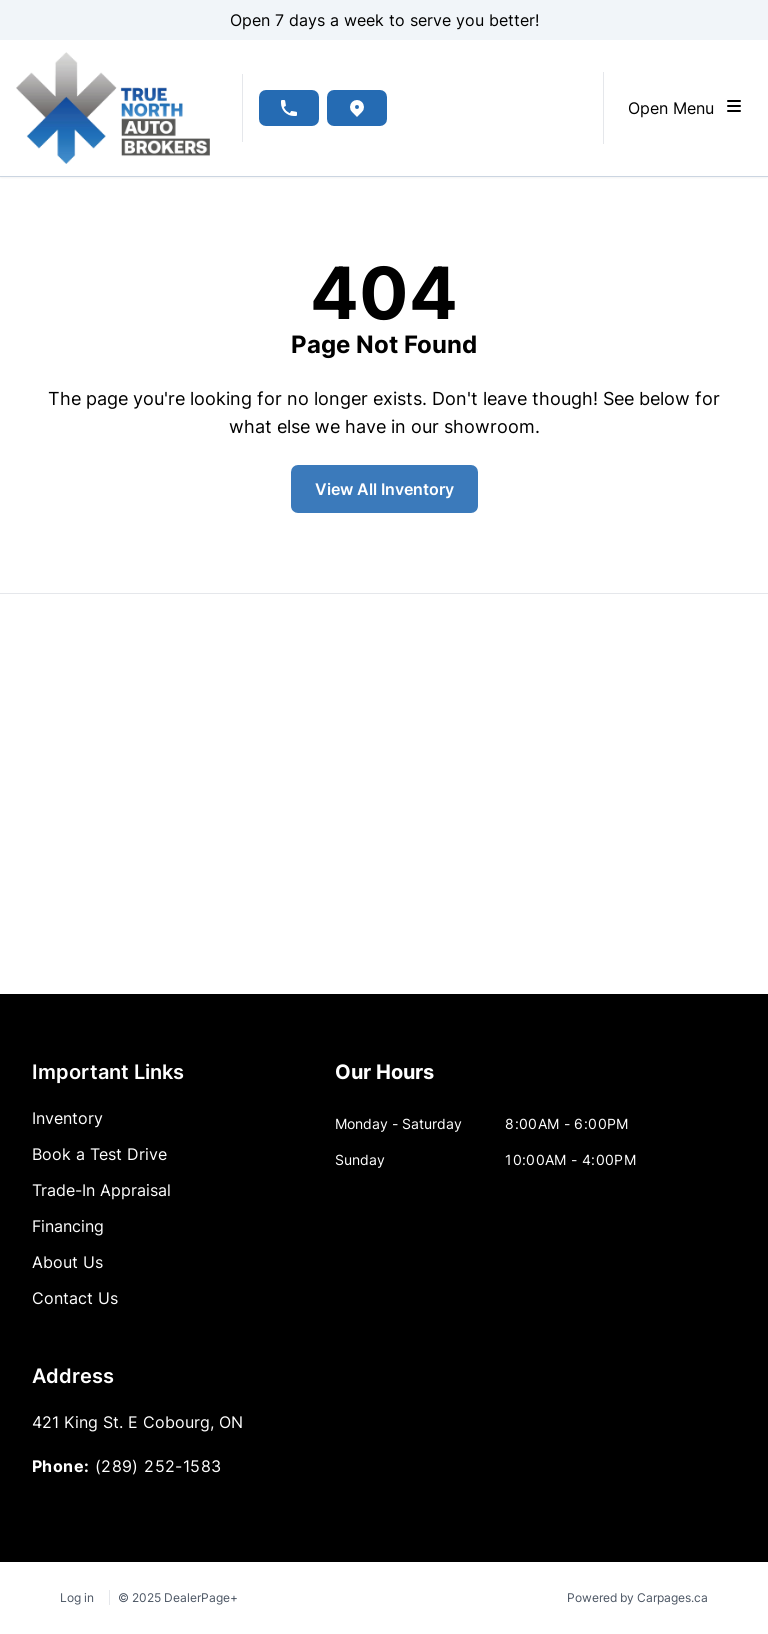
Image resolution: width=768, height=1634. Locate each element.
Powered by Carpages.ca (637, 1597)
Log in (77, 1597)
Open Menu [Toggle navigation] (686, 107)
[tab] (384, 1082)
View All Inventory (384, 489)
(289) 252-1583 (158, 1466)
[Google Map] (384, 794)
